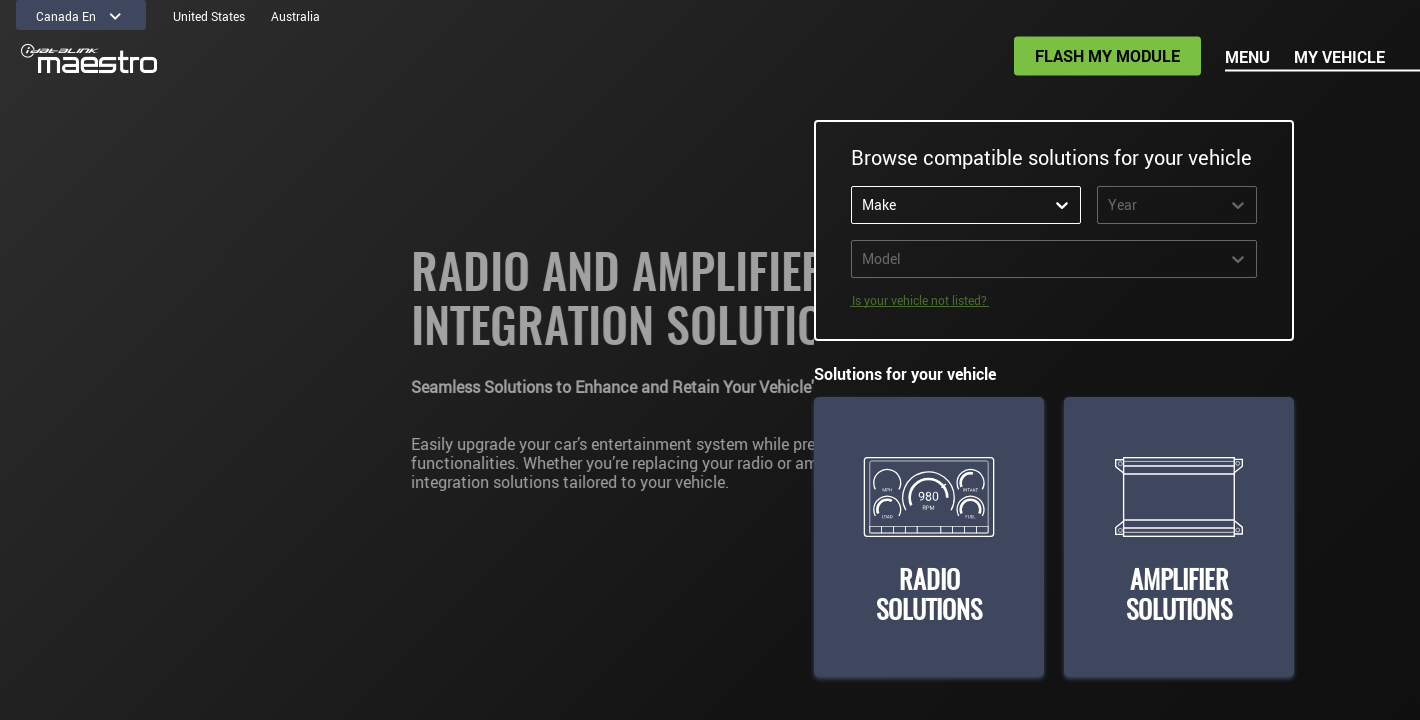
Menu (1247, 57)
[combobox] (901, 205)
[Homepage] (89, 59)
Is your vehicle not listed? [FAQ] (919, 300)
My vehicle (1339, 57)
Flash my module (1107, 56)
